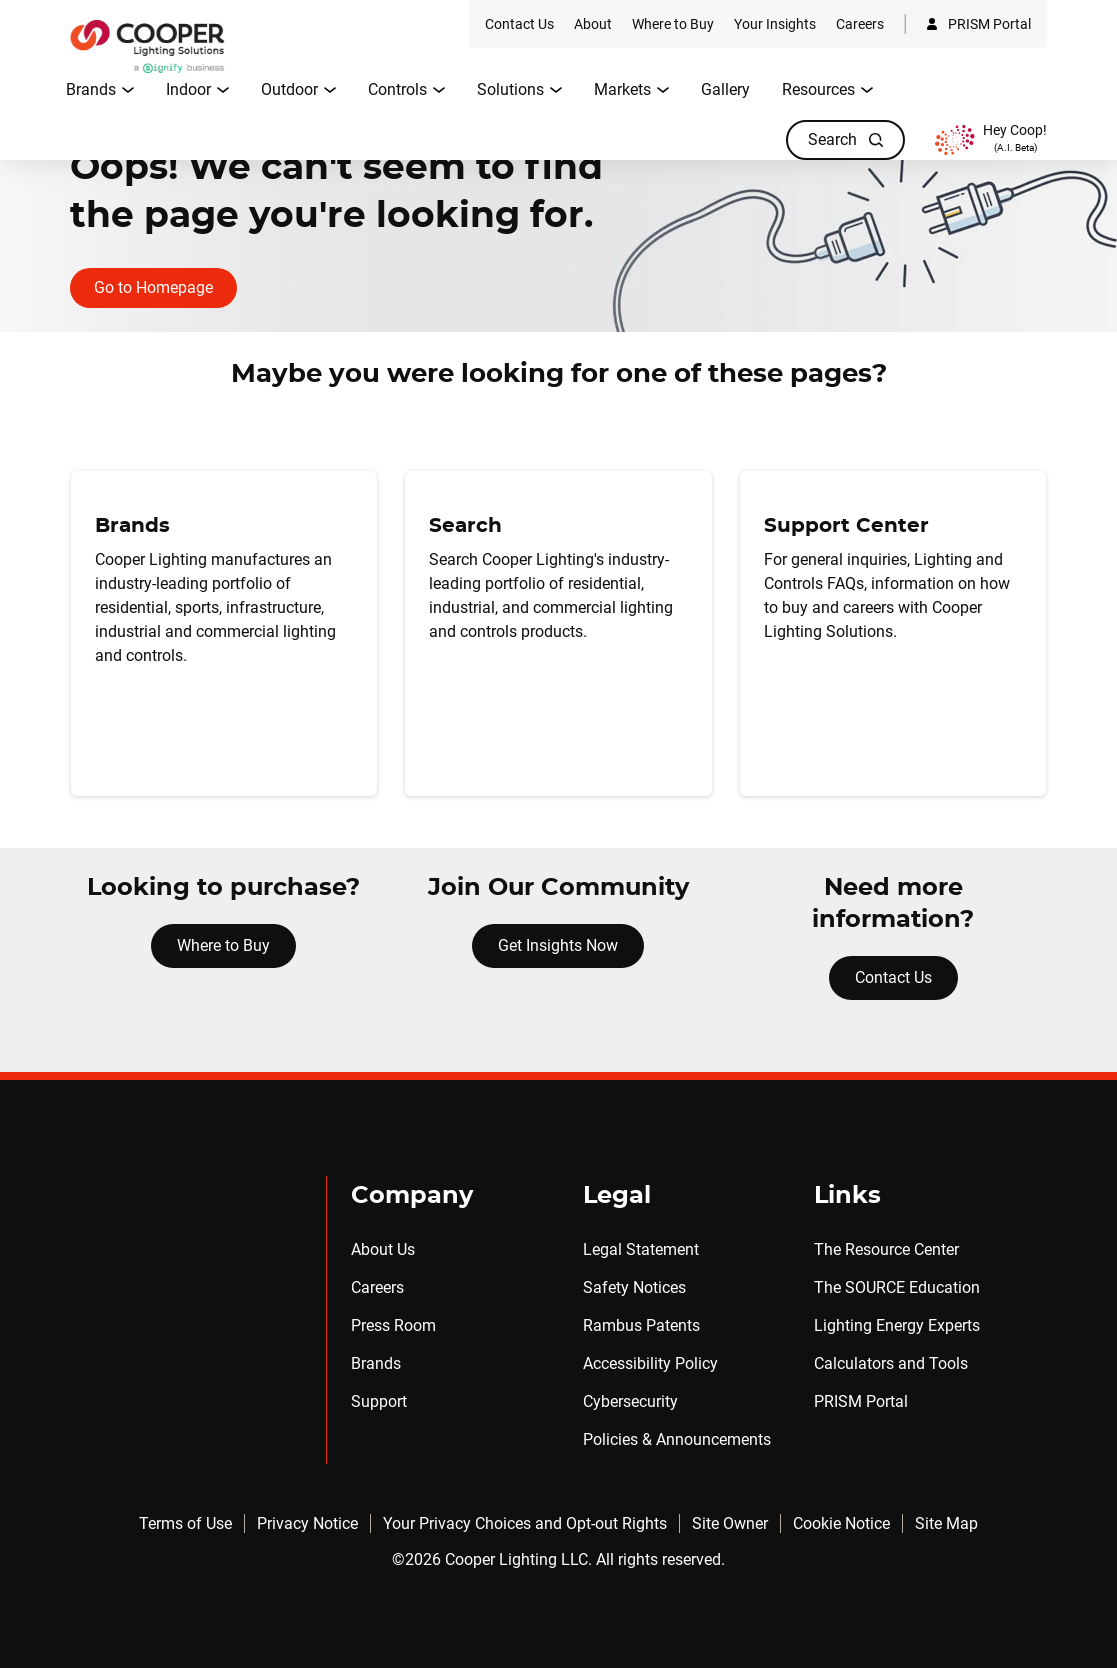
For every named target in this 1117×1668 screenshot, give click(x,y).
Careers (377, 1287)
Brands (376, 1363)
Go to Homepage (153, 287)
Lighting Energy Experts (897, 1325)
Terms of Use (185, 1523)
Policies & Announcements (677, 1439)
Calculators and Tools (891, 1363)
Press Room (393, 1325)
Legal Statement (641, 1249)
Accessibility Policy (650, 1363)
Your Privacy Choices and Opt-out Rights (525, 1523)
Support (379, 1401)
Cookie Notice (841, 1523)
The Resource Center (886, 1249)
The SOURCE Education (897, 1287)
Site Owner (730, 1523)
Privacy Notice (307, 1523)
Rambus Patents (641, 1325)
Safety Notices (634, 1287)
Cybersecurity (630, 1401)
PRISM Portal (861, 1401)
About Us (383, 1249)
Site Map (946, 1523)
